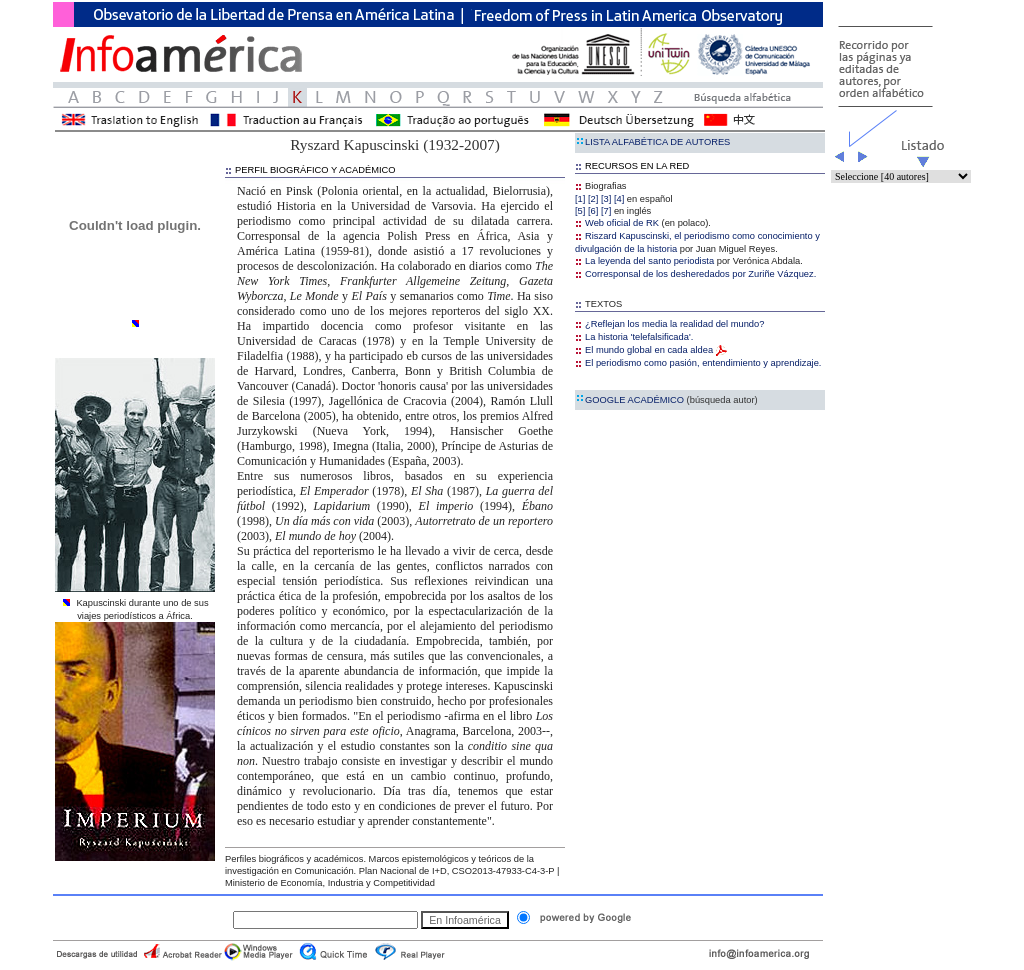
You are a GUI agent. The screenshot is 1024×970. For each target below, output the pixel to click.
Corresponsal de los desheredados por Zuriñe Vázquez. (695, 274)
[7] (606, 211)
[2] (593, 199)
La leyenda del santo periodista (644, 261)
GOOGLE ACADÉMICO (666, 400)
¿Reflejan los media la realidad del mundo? (669, 324)
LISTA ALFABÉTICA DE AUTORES (652, 142)
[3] (606, 199)
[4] (619, 199)
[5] (580, 211)
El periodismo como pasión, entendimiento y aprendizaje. (698, 363)
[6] (593, 211)
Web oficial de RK (617, 223)
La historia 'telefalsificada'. (634, 337)
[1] (580, 199)
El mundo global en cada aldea (651, 350)
